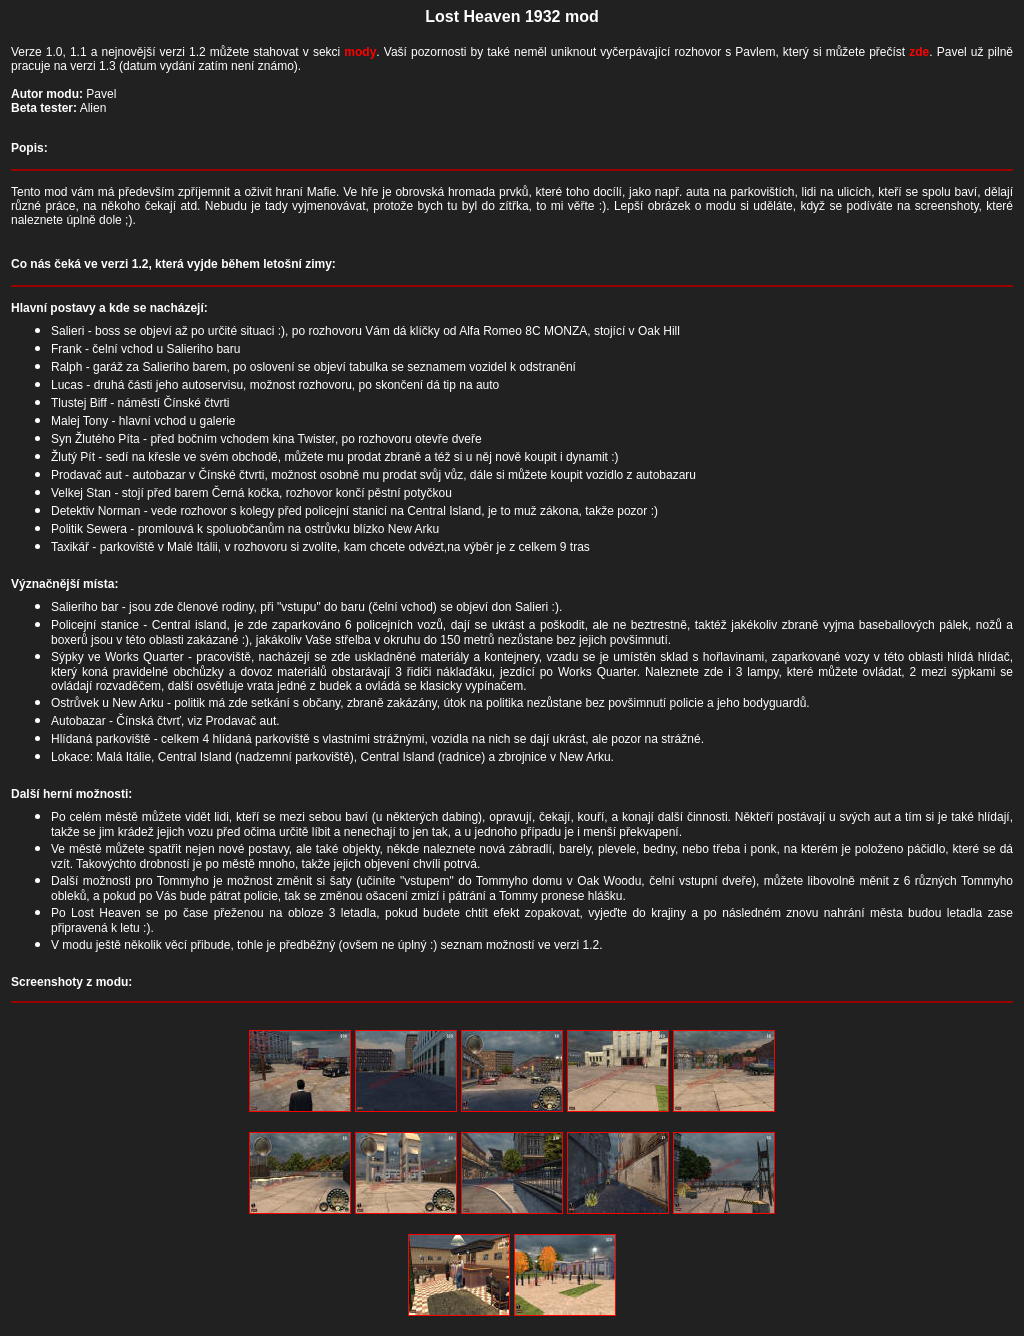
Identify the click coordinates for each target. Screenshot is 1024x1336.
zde (919, 52)
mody (360, 52)
